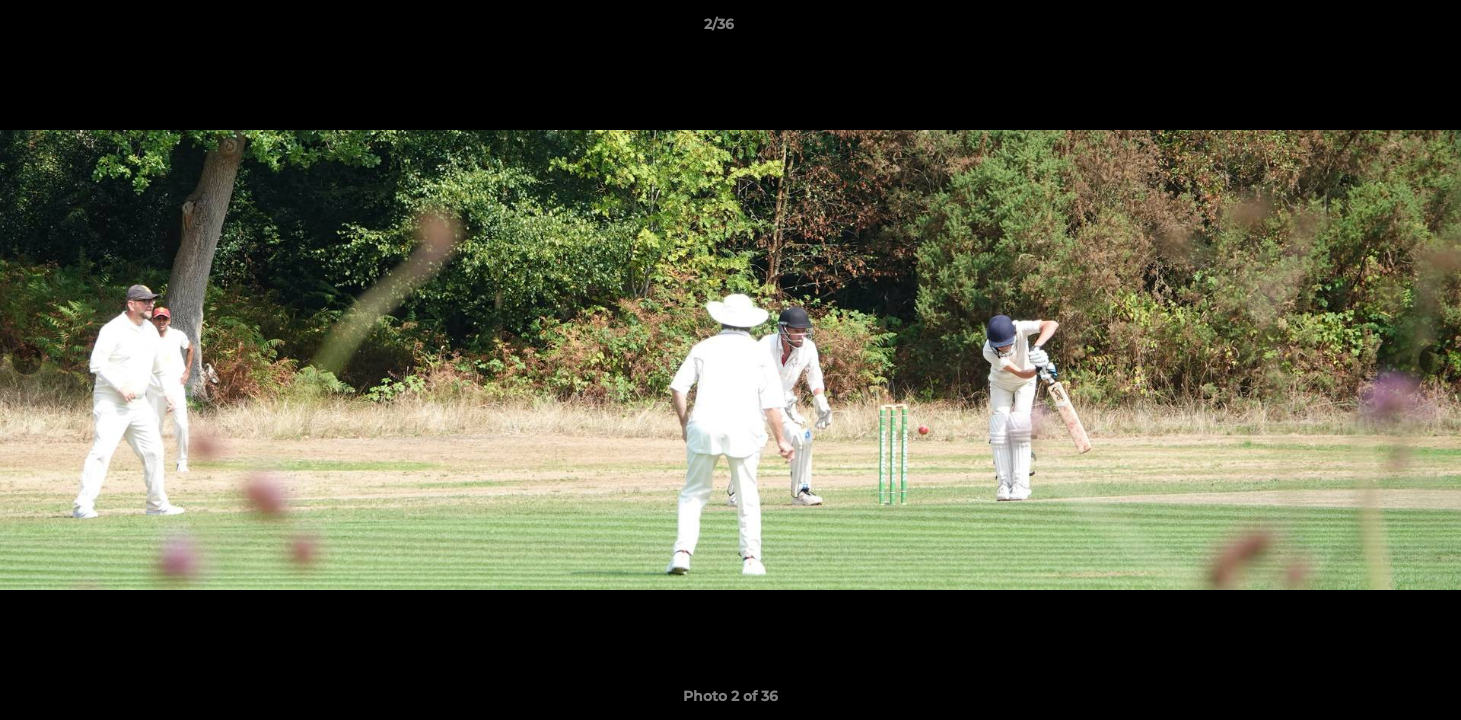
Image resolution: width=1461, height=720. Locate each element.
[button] (1377, 29)
